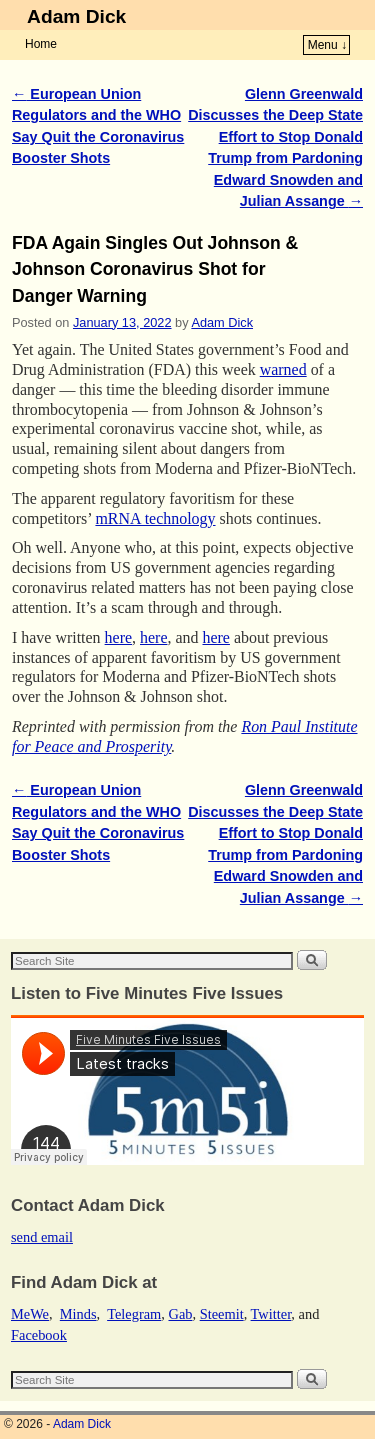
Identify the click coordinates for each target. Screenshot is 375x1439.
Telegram (134, 1314)
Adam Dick (76, 16)
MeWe (30, 1314)
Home (41, 44)
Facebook (39, 1335)
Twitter (271, 1314)
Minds (78, 1314)
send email (42, 1237)
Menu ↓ (327, 45)
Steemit (222, 1314)
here (118, 637)
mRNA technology (155, 518)
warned (283, 369)
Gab (180, 1314)
